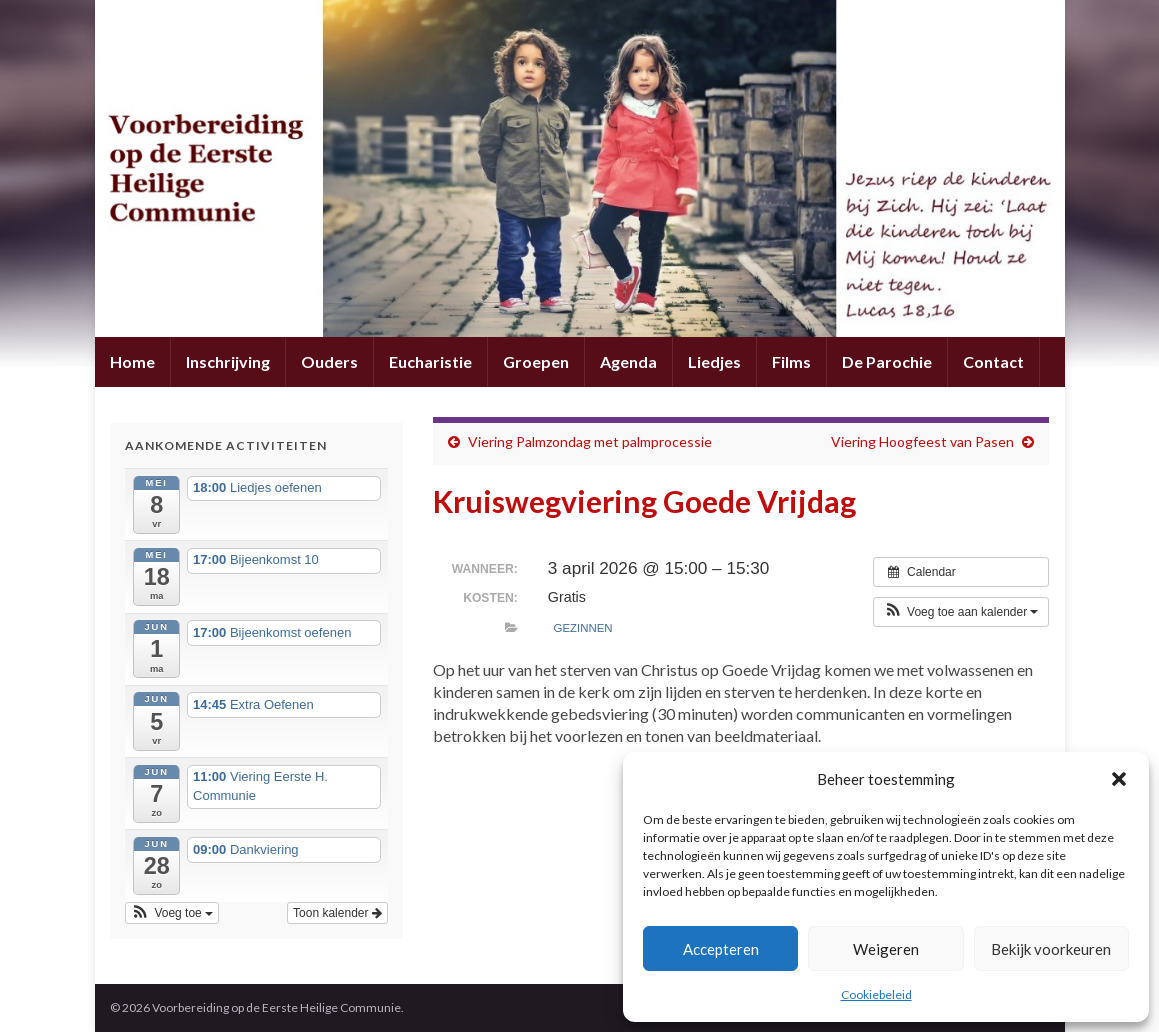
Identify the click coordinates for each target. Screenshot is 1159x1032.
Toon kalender (337, 913)
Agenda (628, 361)
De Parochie (887, 361)
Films (791, 361)
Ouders (329, 361)
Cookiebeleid (876, 994)
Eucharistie (430, 361)
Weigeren (886, 949)
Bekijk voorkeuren (1051, 949)
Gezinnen (583, 628)
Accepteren (721, 949)
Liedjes (714, 361)
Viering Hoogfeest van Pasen (922, 441)
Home (132, 361)
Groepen (536, 361)
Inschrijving (228, 361)
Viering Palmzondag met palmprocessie (590, 441)
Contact (993, 361)
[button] (1119, 779)
